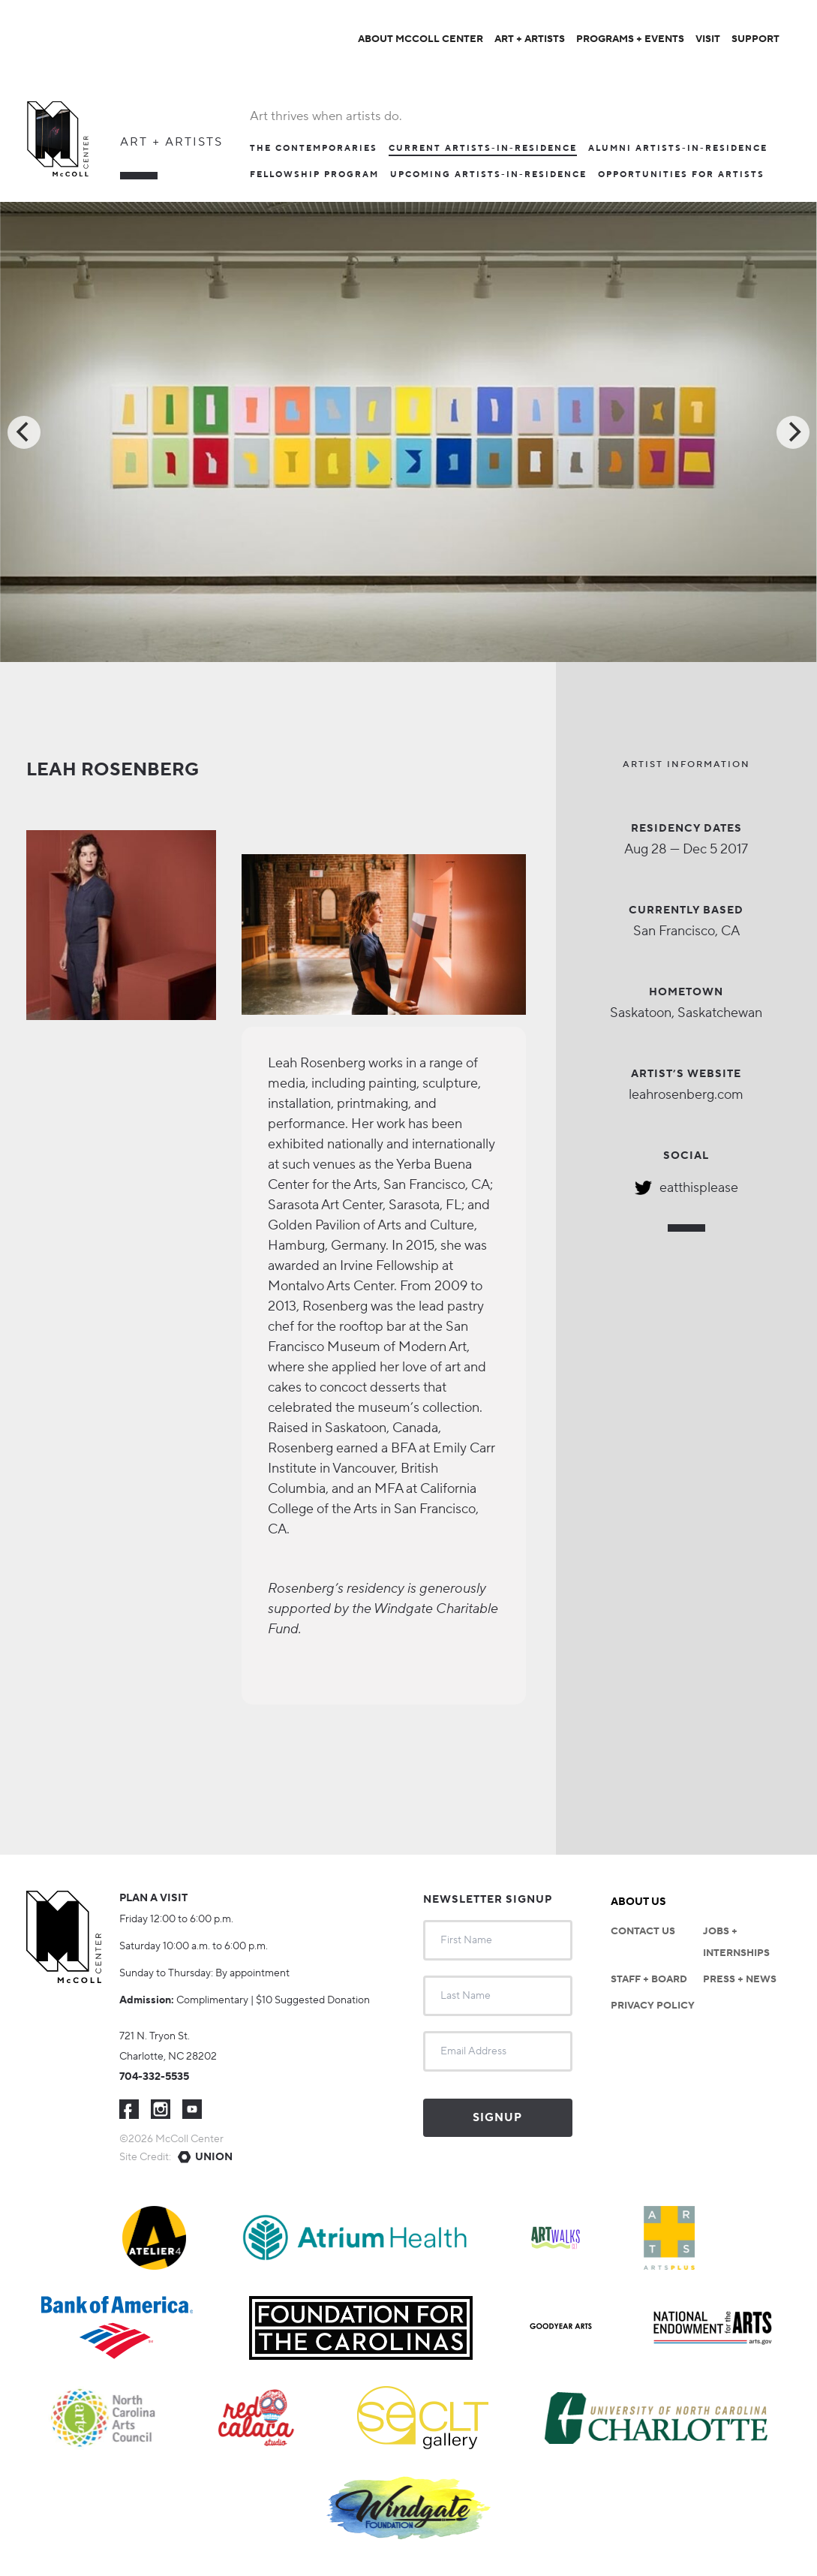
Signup (497, 2118)
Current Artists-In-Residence (483, 149)
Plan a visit (153, 1898)
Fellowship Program (314, 175)
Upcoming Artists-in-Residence (488, 175)
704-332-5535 (154, 2077)
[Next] (792, 432)
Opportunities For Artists (681, 175)
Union (214, 2157)
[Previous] (24, 432)
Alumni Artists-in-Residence (677, 148)
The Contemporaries (313, 148)
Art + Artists (171, 141)
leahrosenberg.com (686, 1094)
